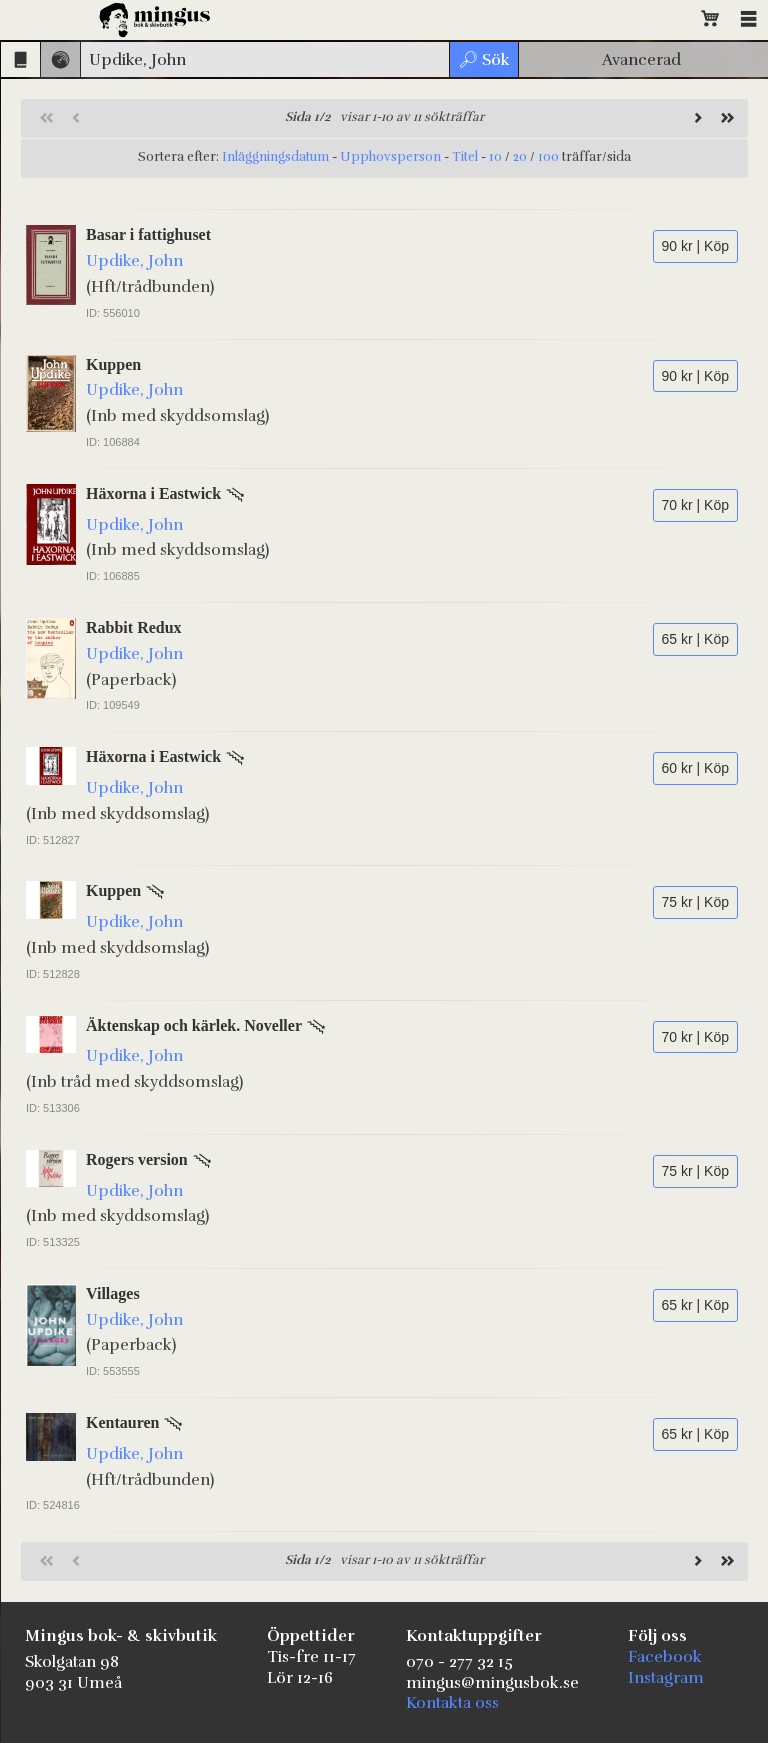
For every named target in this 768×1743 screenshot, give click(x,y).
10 (495, 157)
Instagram (666, 1678)
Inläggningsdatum (275, 157)
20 (520, 157)
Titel (465, 157)
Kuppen (113, 364)
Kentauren (122, 1422)
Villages (113, 1293)
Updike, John (134, 261)
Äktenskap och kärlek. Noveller (194, 1025)
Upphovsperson (390, 157)
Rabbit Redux (134, 627)
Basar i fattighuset (148, 234)
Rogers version (137, 1159)
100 (548, 157)
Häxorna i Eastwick (153, 493)
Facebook (665, 1657)
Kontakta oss (452, 1703)
